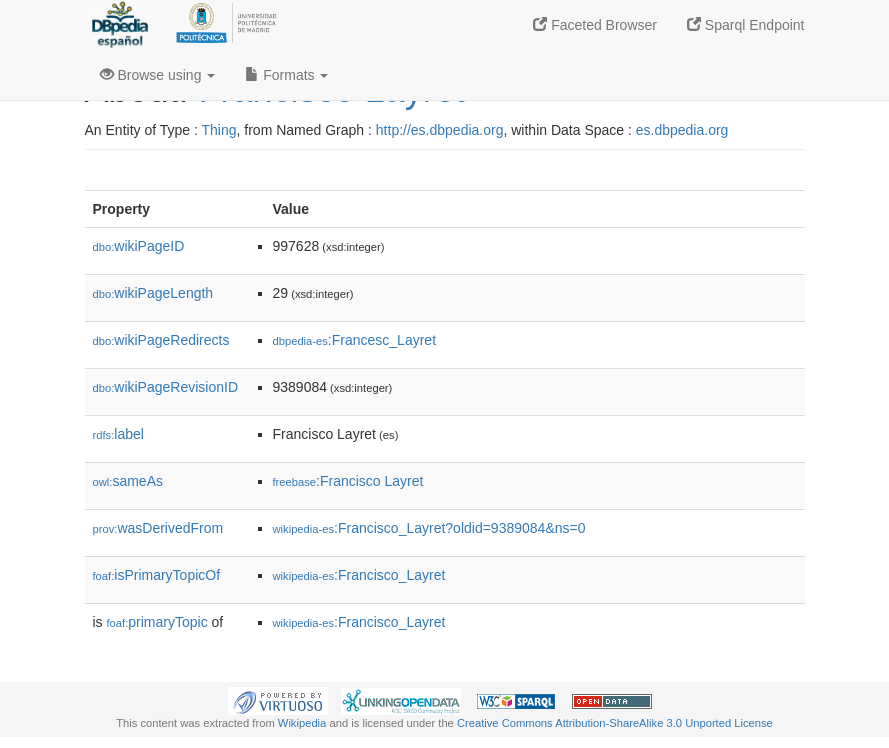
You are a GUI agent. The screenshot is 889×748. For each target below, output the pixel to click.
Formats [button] (286, 75)
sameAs (128, 481)
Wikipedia (302, 723)
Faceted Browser (595, 25)
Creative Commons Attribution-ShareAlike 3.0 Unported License (615, 723)
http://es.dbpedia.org (440, 130)
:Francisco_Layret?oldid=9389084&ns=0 (429, 528)
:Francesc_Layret (355, 340)
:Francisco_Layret (359, 575)
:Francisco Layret (348, 481)
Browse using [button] (158, 75)
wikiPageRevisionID (166, 387)
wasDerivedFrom (158, 528)
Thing (219, 130)
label (118, 434)
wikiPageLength (153, 293)
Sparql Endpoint (746, 25)
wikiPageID (139, 246)
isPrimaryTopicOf (157, 575)
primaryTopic (157, 622)
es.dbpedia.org (682, 130)
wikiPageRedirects (161, 340)
